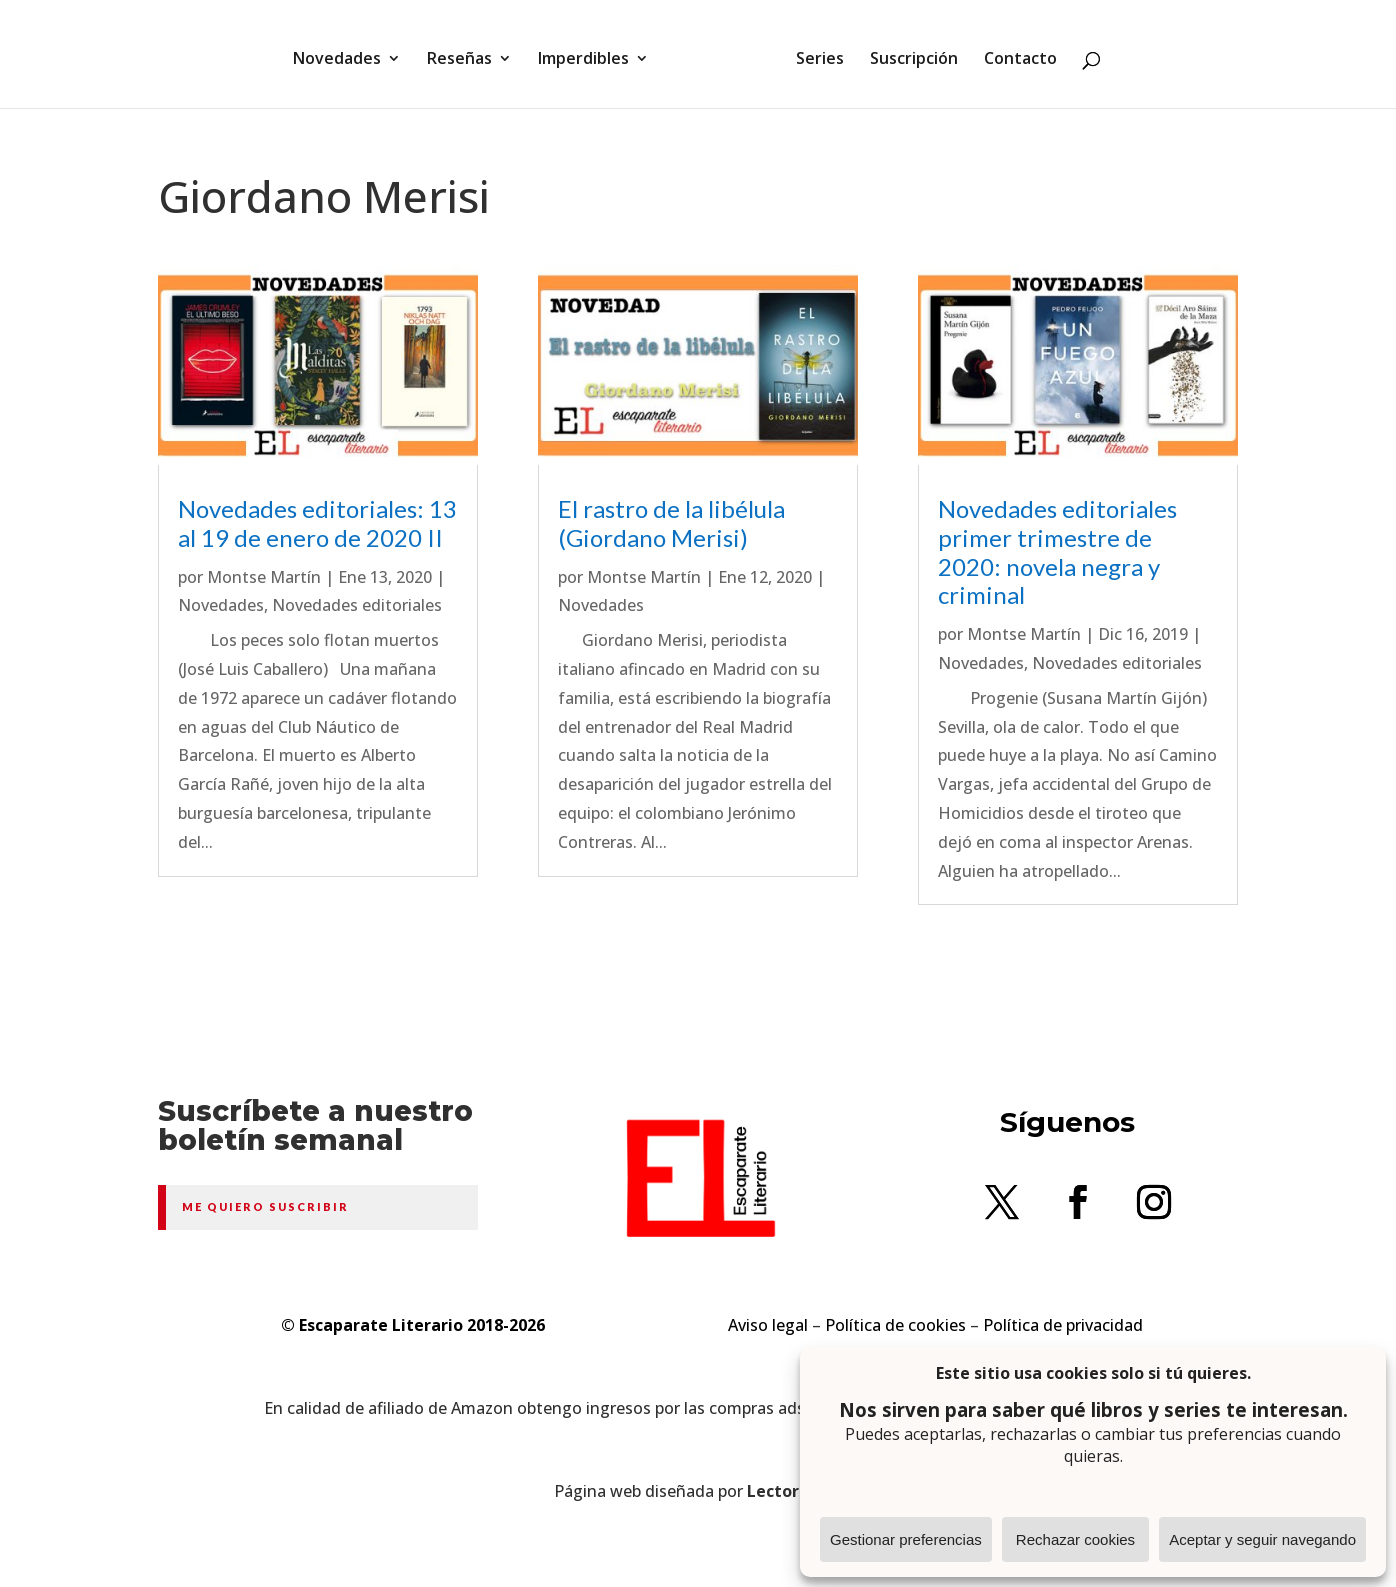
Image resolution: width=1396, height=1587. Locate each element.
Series (813, 53)
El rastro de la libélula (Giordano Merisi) (671, 523)
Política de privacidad (1063, 1325)
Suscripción (907, 53)
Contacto (1013, 53)
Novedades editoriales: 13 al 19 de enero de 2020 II (317, 523)
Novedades (344, 53)
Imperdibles (590, 53)
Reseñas (466, 53)
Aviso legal (768, 1325)
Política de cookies (895, 1325)
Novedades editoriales (357, 605)
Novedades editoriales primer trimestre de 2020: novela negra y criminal (1057, 551)
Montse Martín (264, 577)
